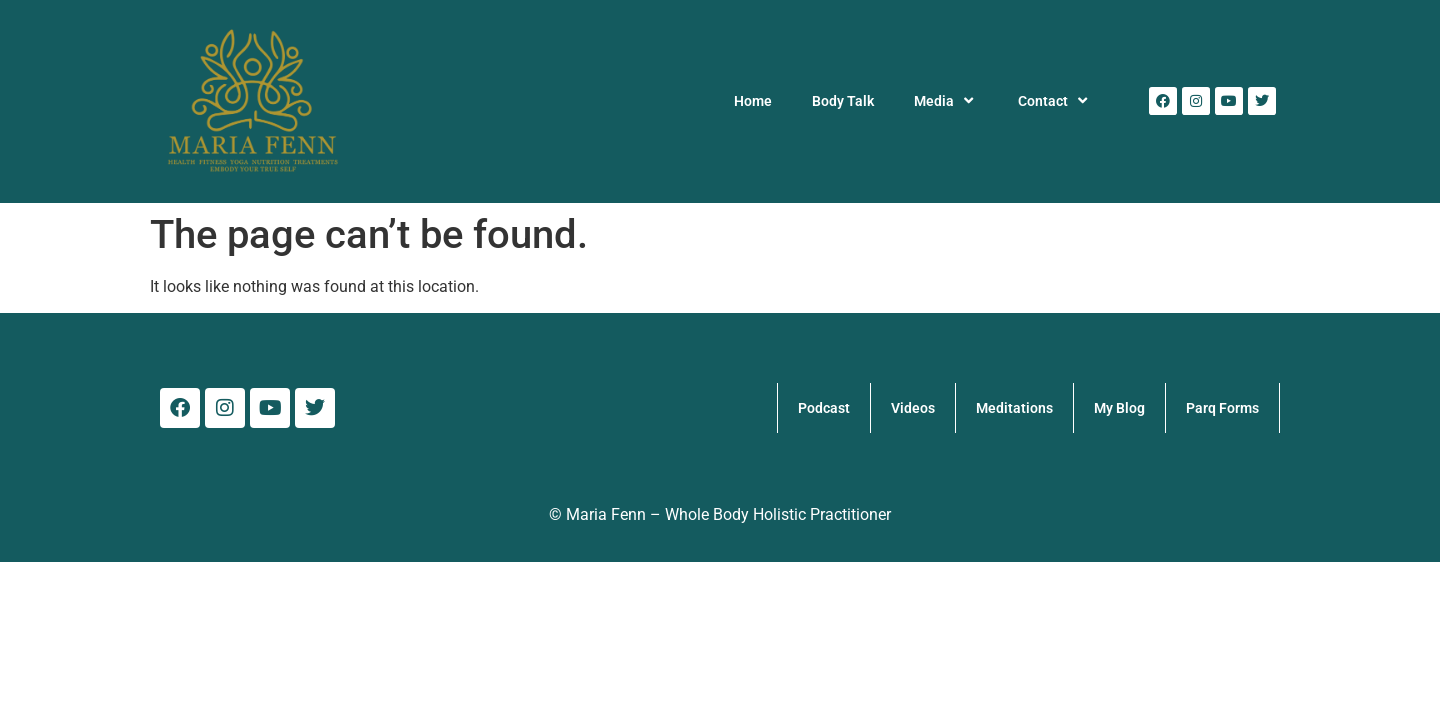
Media (946, 101)
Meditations (1014, 408)
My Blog (1119, 408)
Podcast (824, 408)
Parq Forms (1222, 408)
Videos (913, 408)
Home (753, 101)
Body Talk (843, 101)
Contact (1055, 101)
